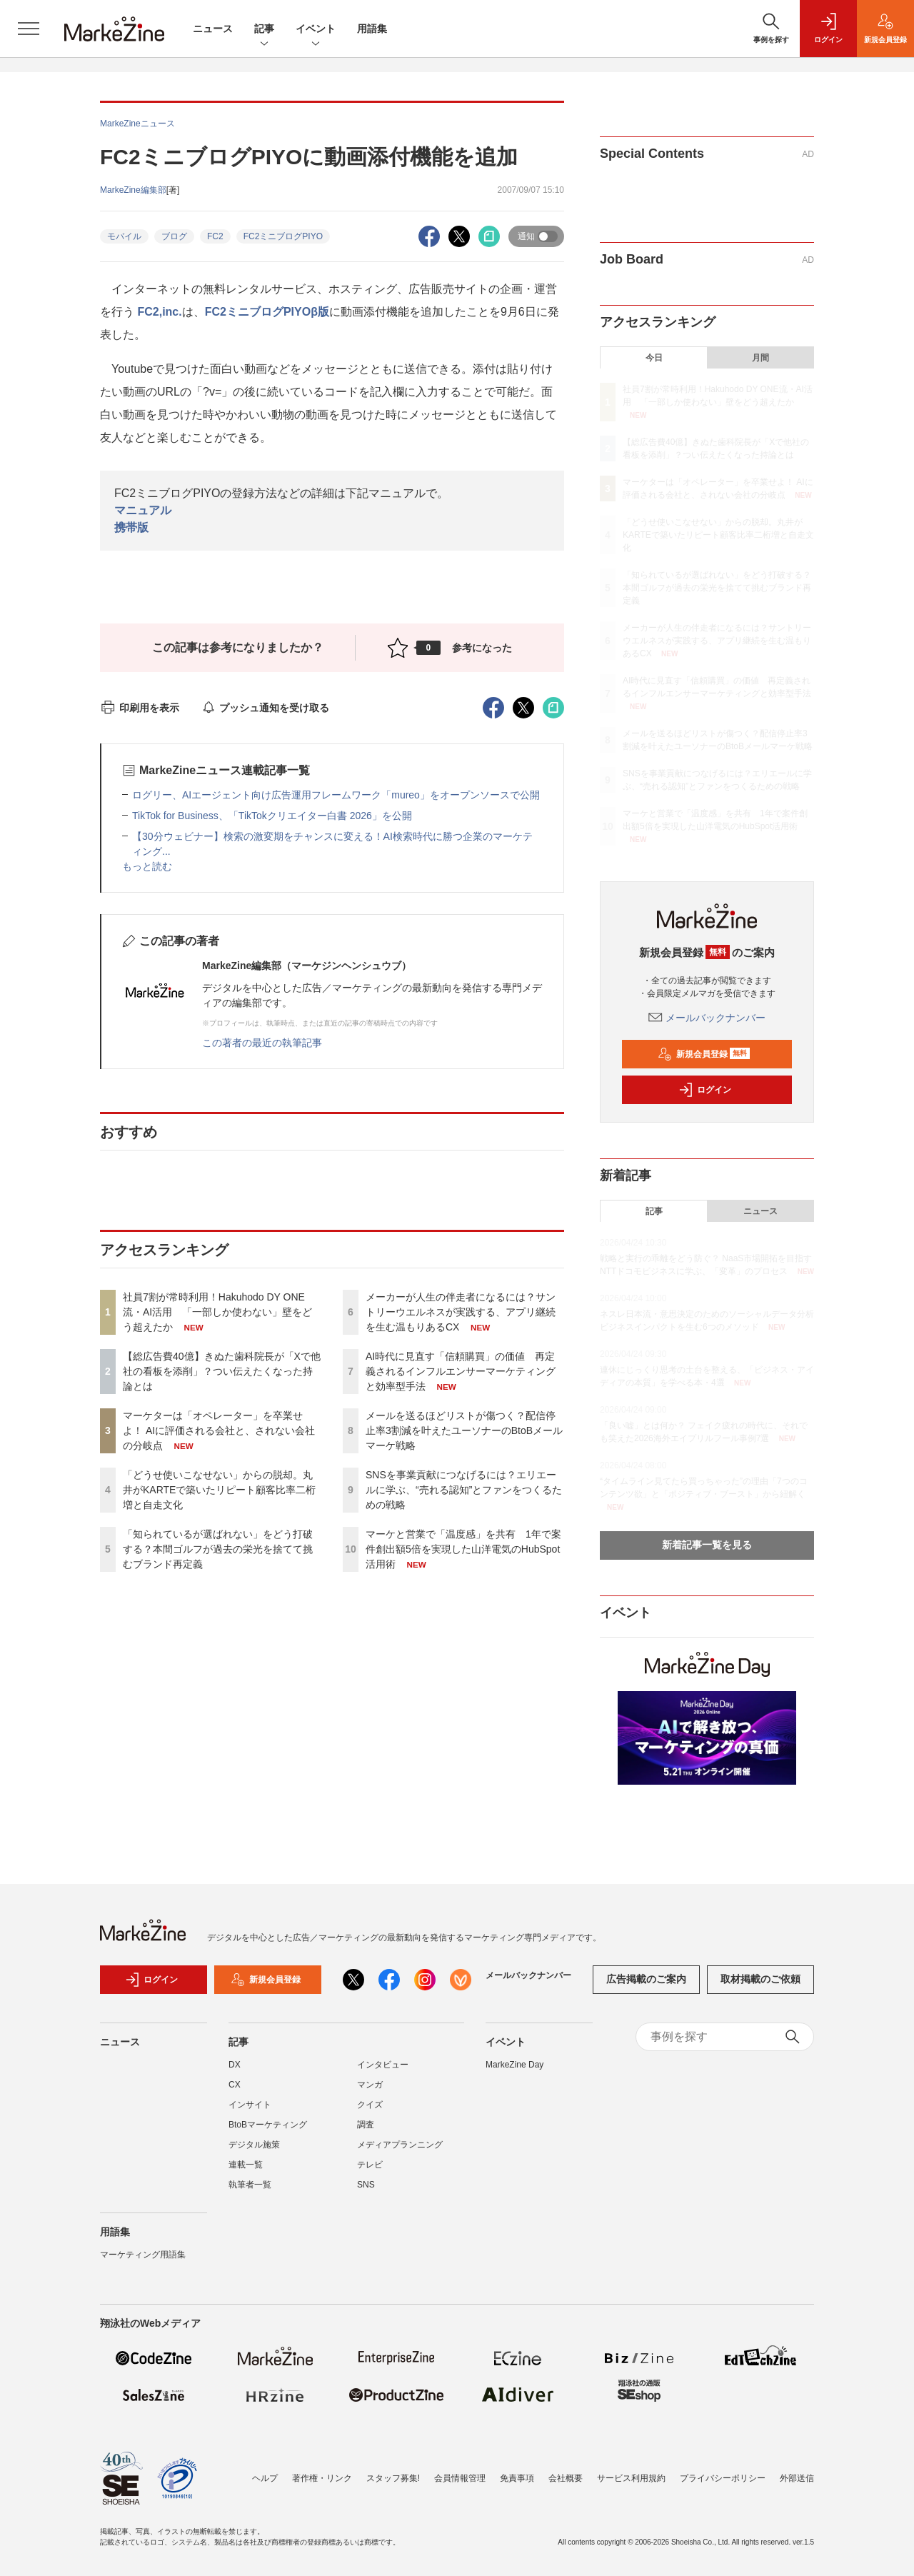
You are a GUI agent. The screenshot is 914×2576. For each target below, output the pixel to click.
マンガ (370, 2085)
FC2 (215, 236)
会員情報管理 (460, 2478)
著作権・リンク (322, 2478)
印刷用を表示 (139, 707)
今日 (654, 358)
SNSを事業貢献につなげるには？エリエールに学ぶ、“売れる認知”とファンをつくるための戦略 (464, 1489)
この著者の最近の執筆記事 (262, 1042)
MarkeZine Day (514, 2065)
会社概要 (565, 2478)
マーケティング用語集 (143, 2255)
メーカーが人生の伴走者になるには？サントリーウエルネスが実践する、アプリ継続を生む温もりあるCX (461, 1312)
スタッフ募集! (393, 2478)
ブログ (174, 236)
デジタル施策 (254, 2145)
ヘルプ (265, 2478)
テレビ (370, 2165)
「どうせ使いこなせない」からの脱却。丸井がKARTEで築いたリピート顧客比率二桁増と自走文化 (219, 1489)
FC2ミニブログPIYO (283, 236)
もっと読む (147, 866)
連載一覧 (245, 2165)
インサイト (249, 2105)
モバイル (124, 236)
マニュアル (142, 510)
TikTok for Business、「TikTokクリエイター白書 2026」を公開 (272, 815)
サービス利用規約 (631, 2478)
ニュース (213, 28)
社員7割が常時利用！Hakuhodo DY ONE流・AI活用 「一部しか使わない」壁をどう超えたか (217, 1312)
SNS (366, 2185)
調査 (365, 2125)
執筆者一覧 (249, 2185)
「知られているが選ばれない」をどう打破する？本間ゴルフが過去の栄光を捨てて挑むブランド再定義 (218, 1549)
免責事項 (517, 2478)
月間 (760, 358)
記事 (264, 29)
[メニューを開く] (28, 28)
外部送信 (797, 2478)
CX (234, 2085)
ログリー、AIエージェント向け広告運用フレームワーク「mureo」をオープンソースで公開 (336, 795)
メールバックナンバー (706, 1017)
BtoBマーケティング (267, 2125)
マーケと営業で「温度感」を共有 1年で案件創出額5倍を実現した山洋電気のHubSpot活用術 (463, 1549)
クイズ (370, 2105)
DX (234, 2065)
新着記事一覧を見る (707, 1544)
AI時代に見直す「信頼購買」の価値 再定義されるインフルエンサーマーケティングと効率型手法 (461, 1371)
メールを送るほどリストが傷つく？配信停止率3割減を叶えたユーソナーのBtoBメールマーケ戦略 (464, 1430)
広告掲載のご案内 (646, 1979)
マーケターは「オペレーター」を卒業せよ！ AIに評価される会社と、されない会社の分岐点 (219, 1430)
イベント (316, 29)
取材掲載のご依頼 (760, 1979)
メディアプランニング (400, 2145)
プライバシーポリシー (722, 2478)
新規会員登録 (704, 1054)
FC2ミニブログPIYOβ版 (267, 312)
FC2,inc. (159, 312)
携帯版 (131, 527)
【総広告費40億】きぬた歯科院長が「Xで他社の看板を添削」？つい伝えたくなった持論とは (222, 1371)
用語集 (372, 28)
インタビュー (382, 2065)
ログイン (704, 1090)
